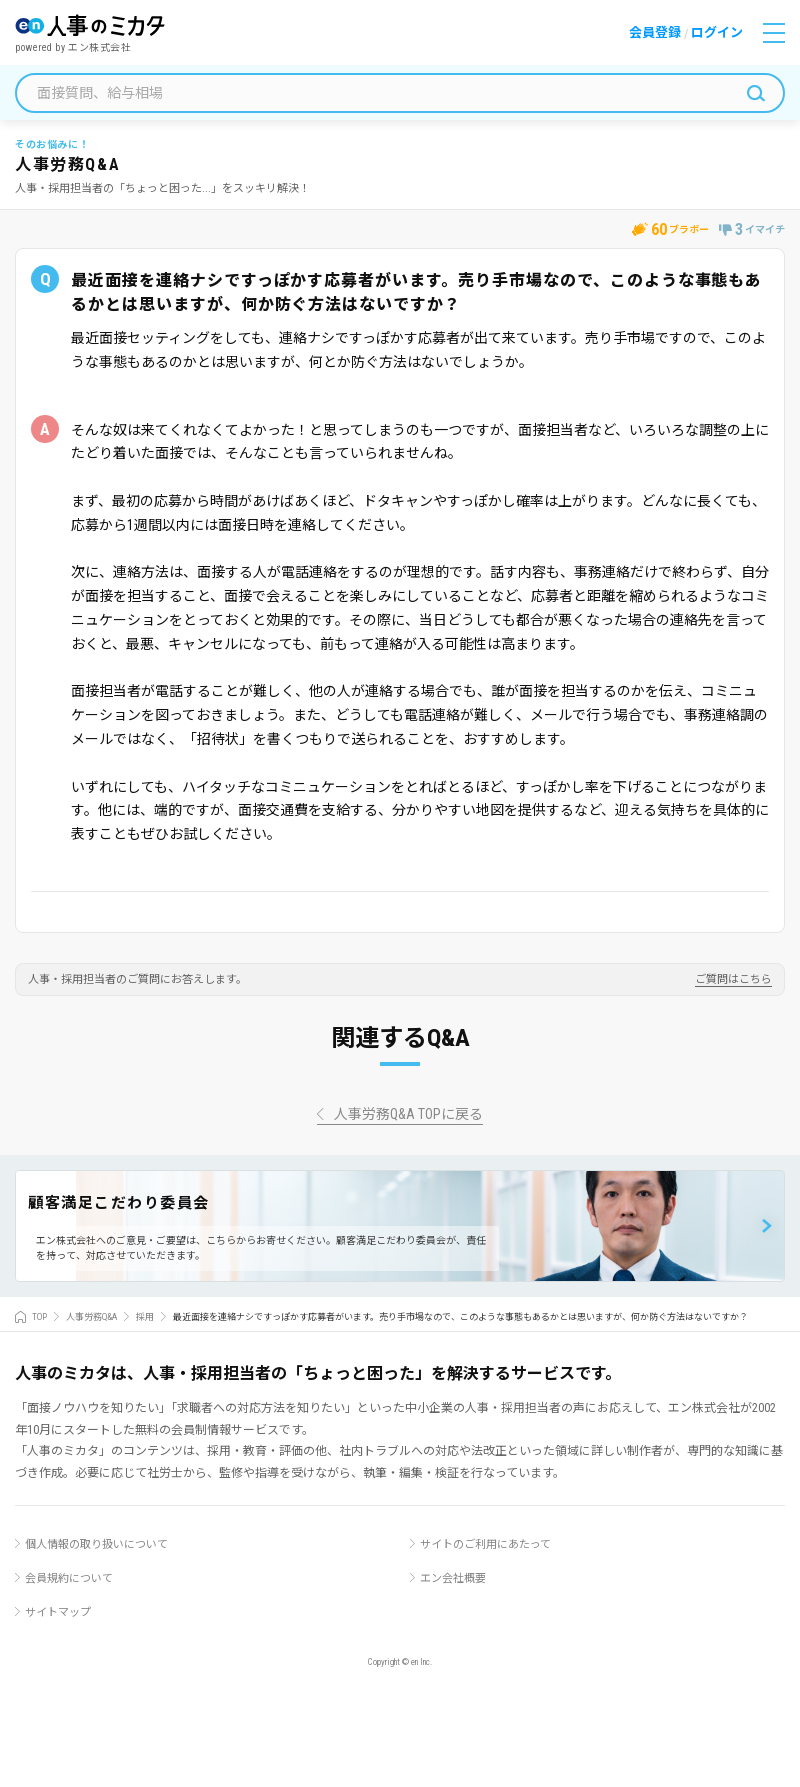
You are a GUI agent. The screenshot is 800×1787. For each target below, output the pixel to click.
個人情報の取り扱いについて (96, 1544)
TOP (39, 1317)
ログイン (717, 32)
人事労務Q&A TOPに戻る (408, 1114)
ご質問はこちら (733, 980)
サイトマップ (58, 1612)
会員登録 (655, 32)
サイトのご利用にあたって (485, 1544)
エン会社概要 (453, 1578)
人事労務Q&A (91, 1317)
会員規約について (69, 1578)
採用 (145, 1317)
